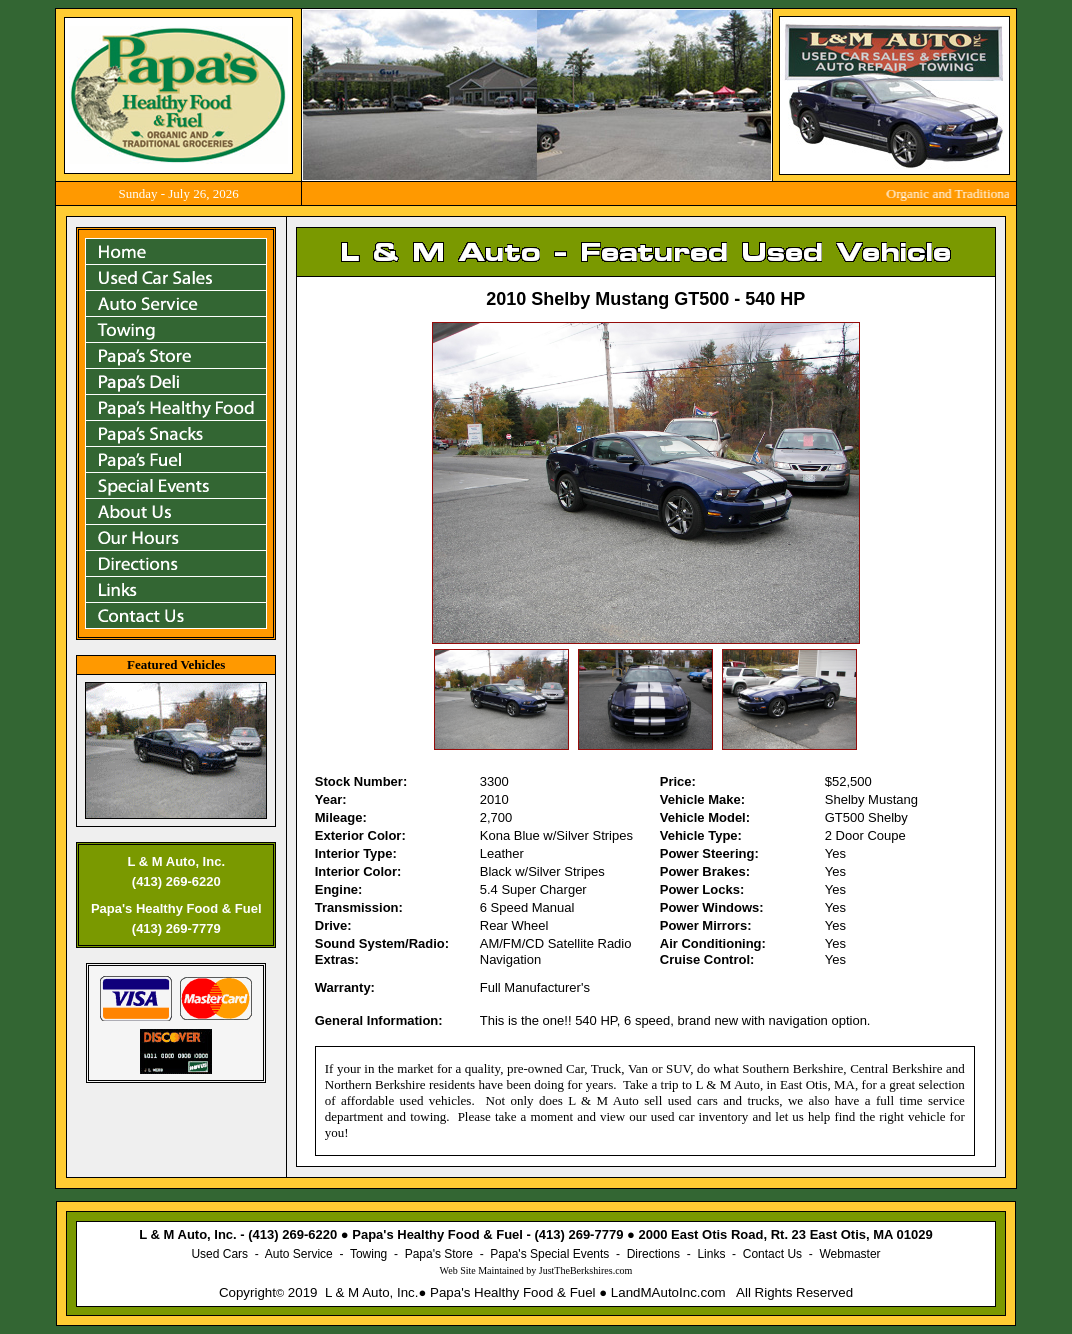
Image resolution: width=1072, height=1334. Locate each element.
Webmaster (849, 1254)
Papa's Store (439, 1254)
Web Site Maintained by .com (536, 1270)
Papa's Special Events (549, 1254)
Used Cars (219, 1254)
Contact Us (772, 1254)
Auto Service (299, 1254)
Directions (653, 1254)
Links (711, 1254)
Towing (368, 1254)
